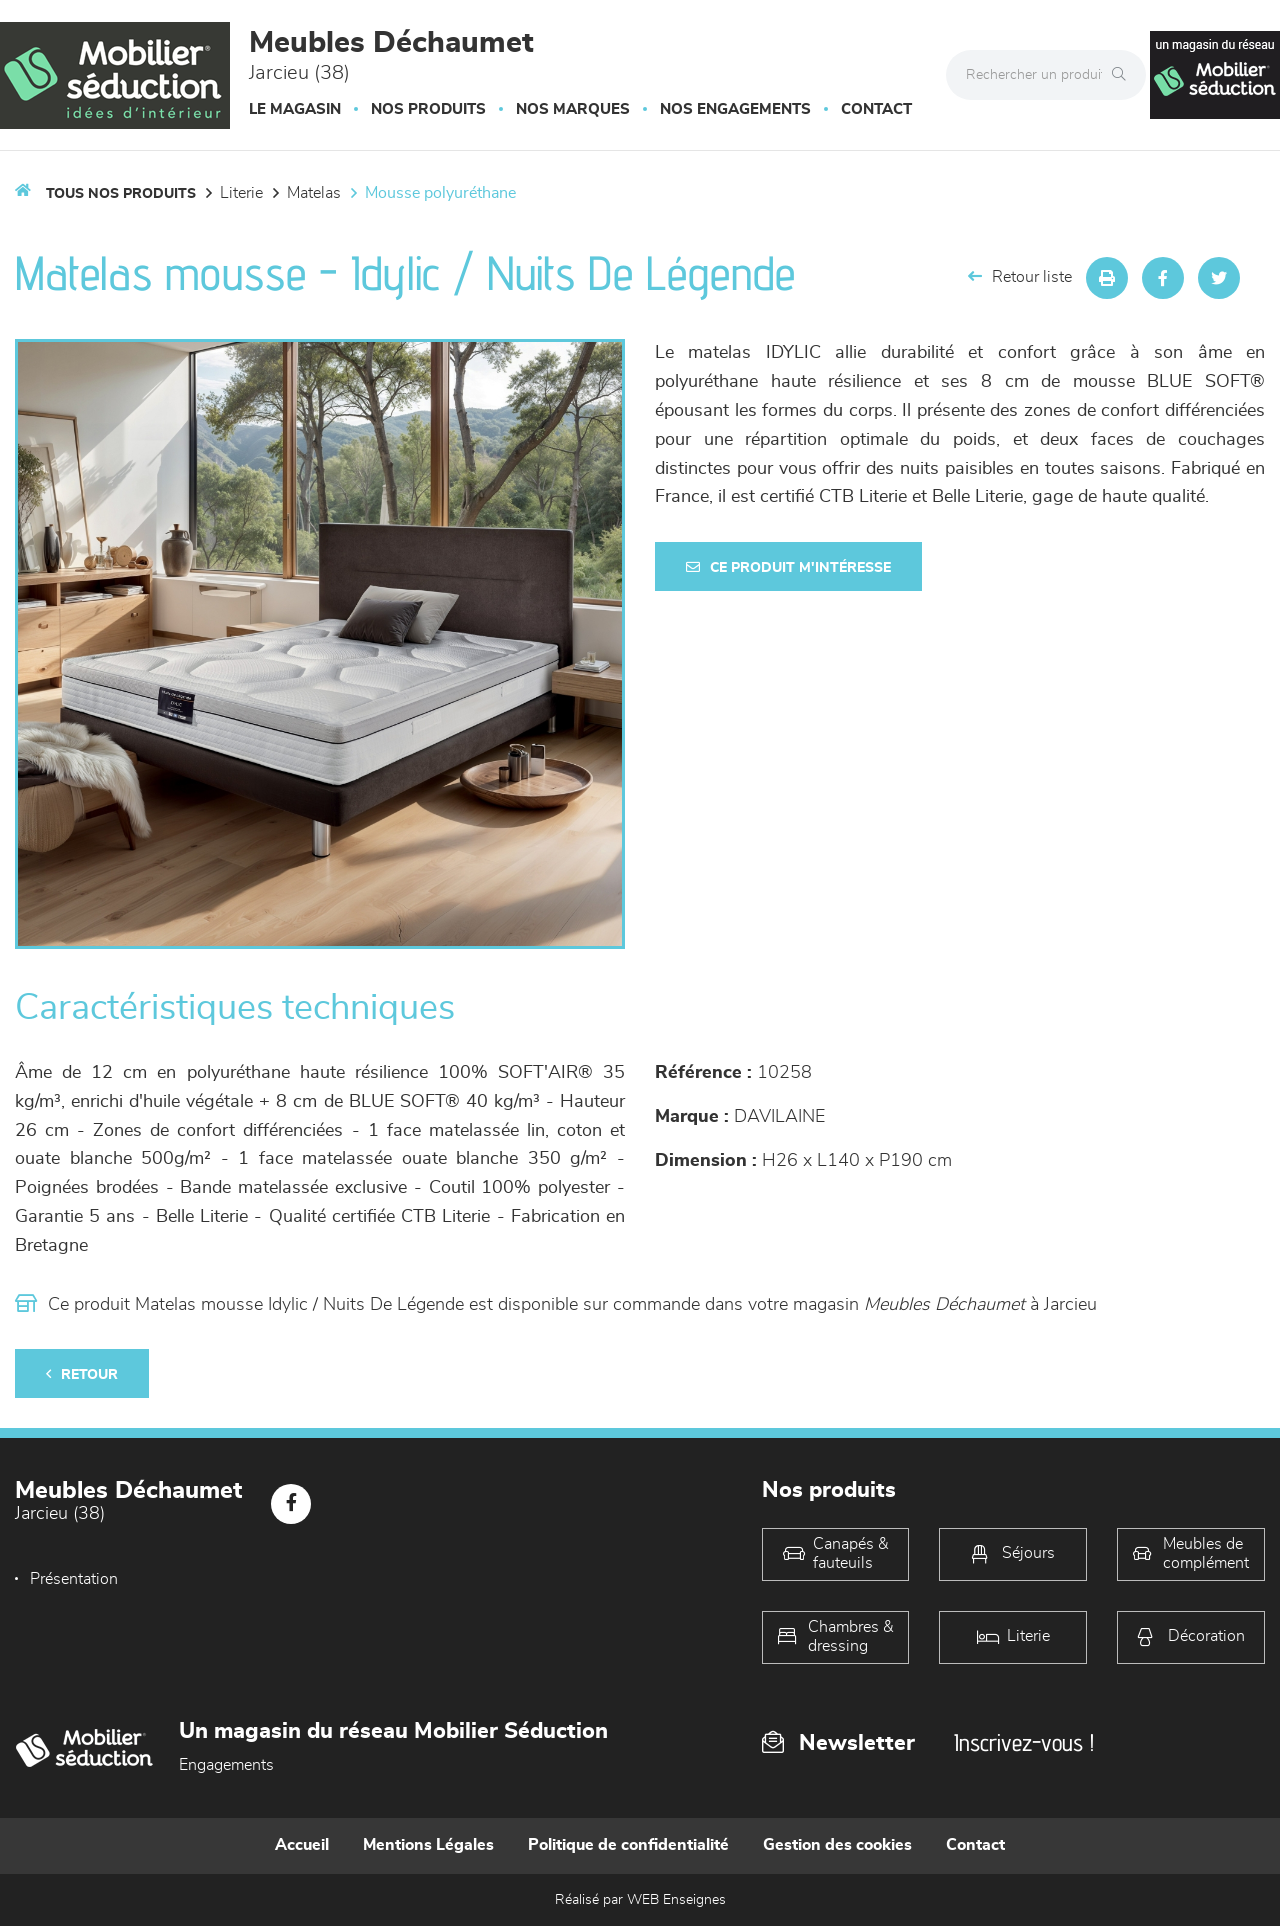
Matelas (314, 193)
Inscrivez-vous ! (1024, 1742)
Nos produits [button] (428, 109)
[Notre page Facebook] (291, 1504)
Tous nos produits (121, 194)
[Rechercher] (1124, 75)
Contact (876, 109)
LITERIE (241, 193)
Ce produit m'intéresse (788, 567)
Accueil (302, 1845)
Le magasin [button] (295, 109)
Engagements (226, 1765)
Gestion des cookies (837, 1845)
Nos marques (573, 109)
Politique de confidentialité (628, 1845)
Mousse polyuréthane (440, 193)
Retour (82, 1374)
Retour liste (1020, 276)
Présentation (74, 1579)
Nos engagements (735, 109)
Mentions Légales (428, 1845)
